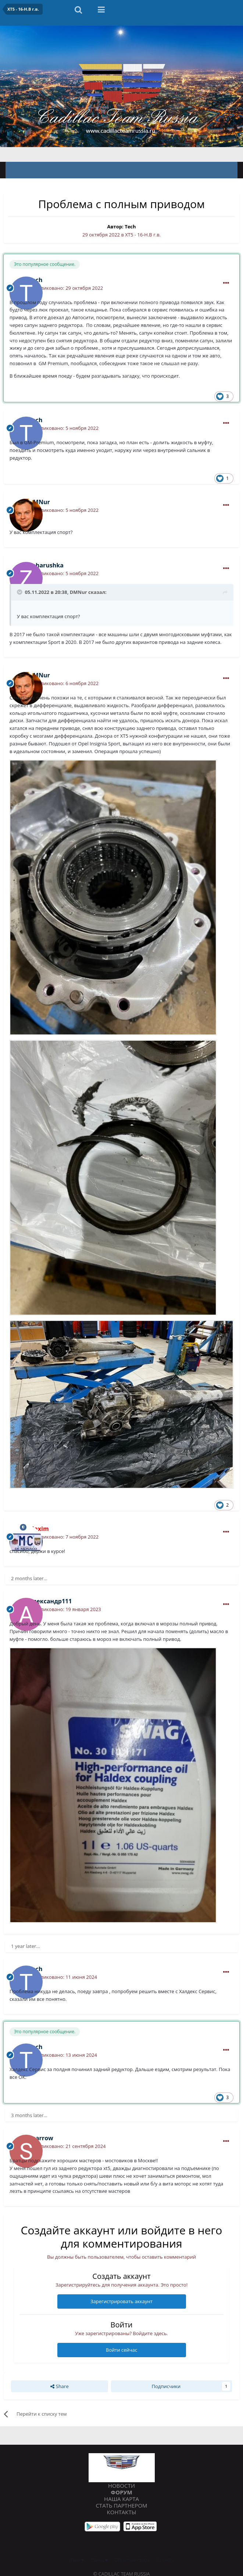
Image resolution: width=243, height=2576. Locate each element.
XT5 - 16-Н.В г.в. (143, 234)
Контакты (121, 2512)
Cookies (165, 2560)
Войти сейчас (121, 2350)
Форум (121, 2492)
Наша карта (121, 2498)
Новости (121, 2485)
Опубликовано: (66, 288)
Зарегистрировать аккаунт (121, 2301)
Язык (76, 2560)
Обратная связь (132, 2560)
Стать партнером (121, 2505)
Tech (130, 226)
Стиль (99, 2560)
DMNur (78, 592)
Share (59, 2386)
